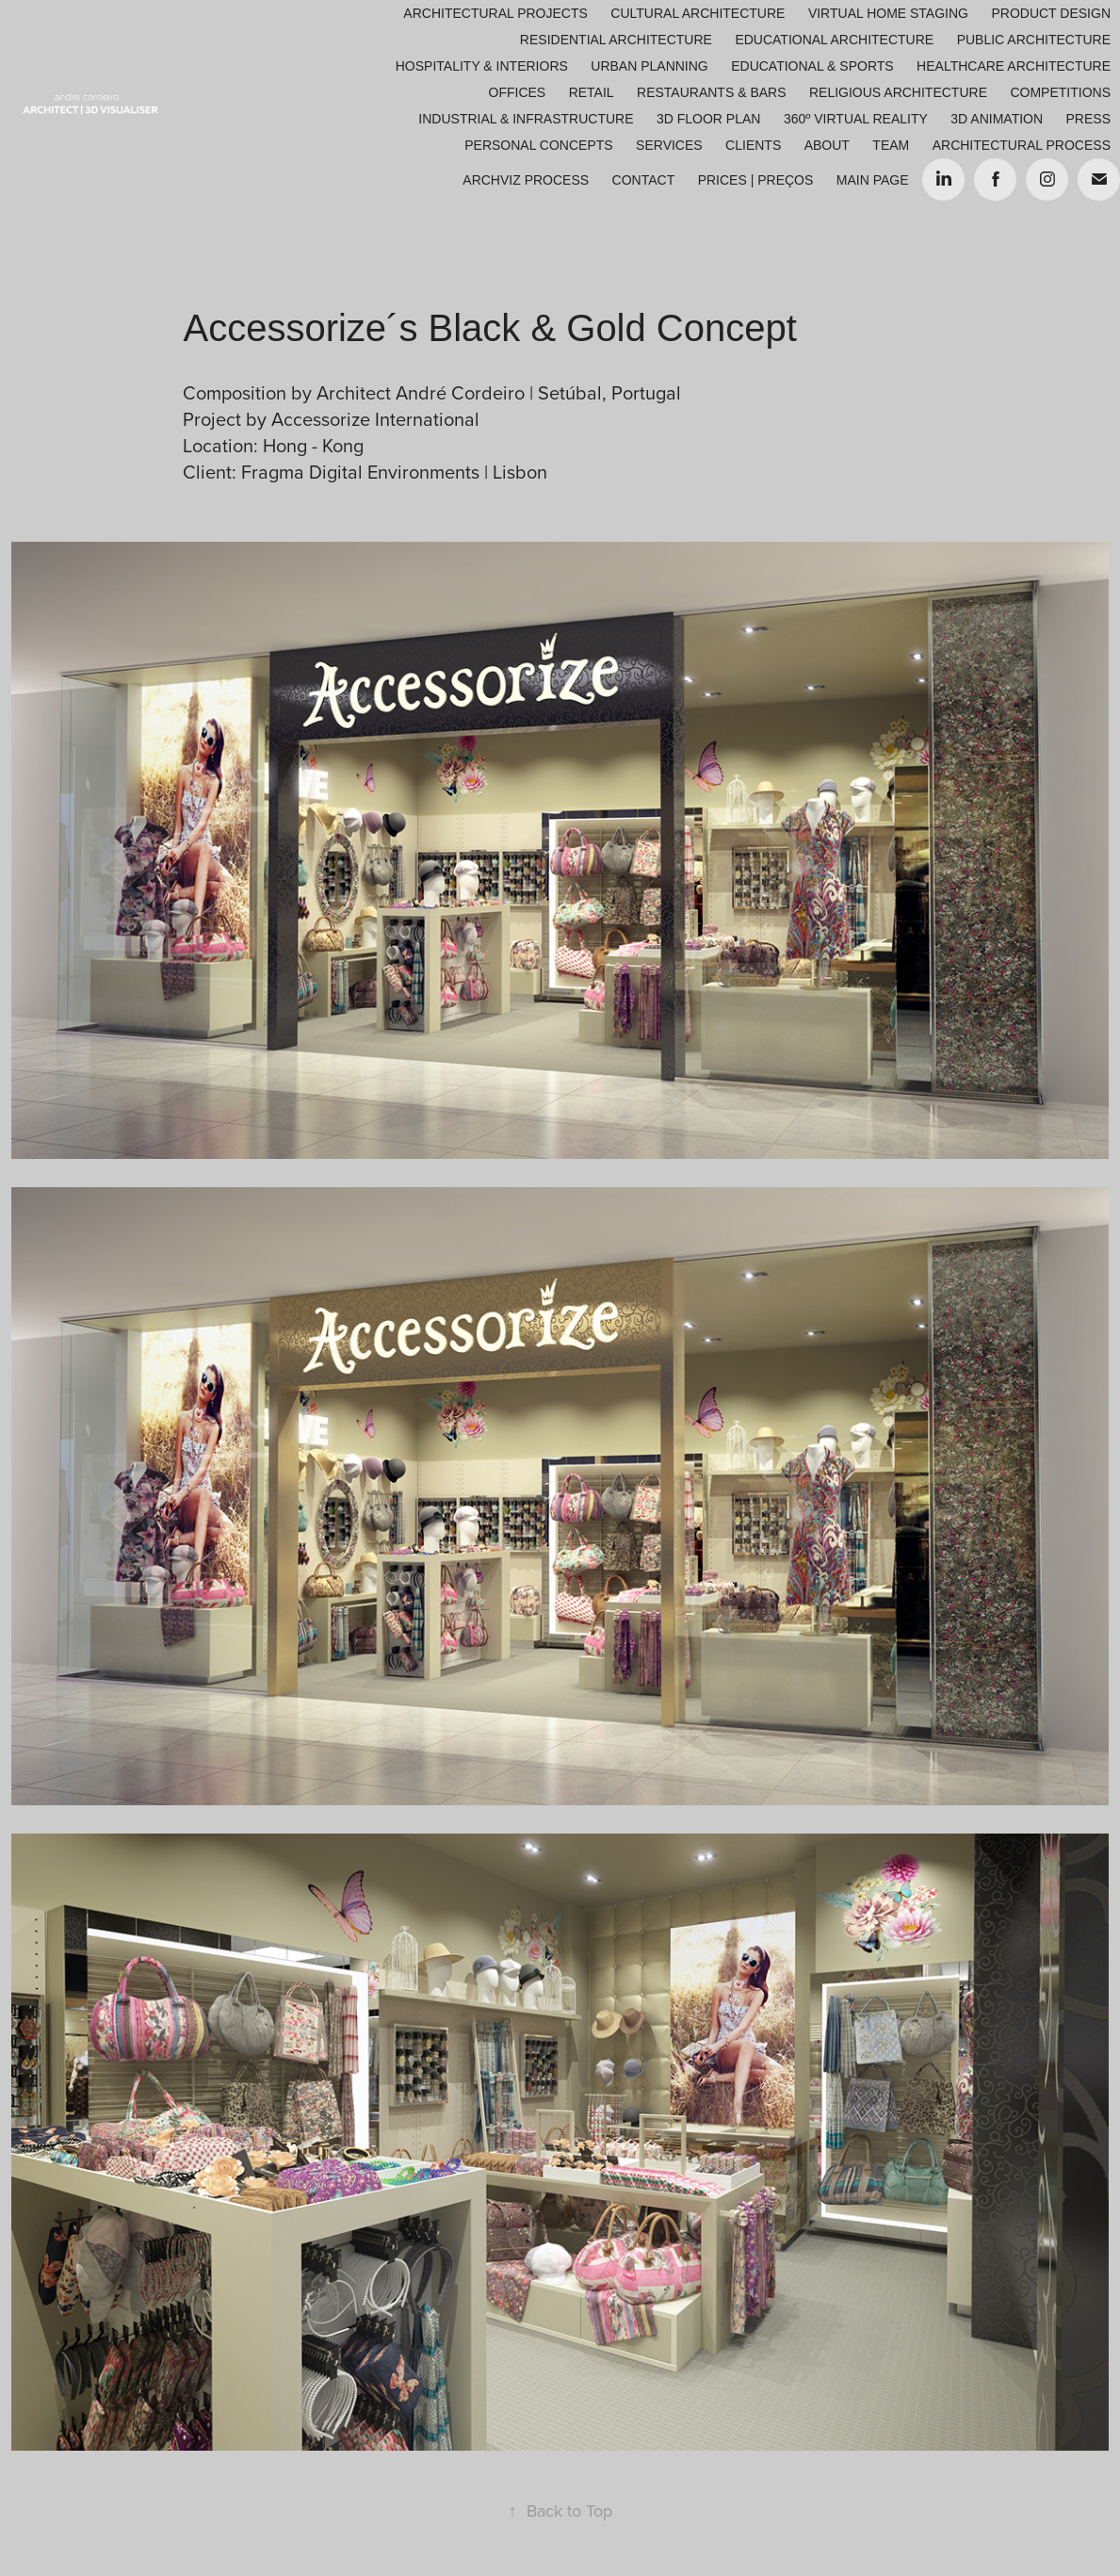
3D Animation (996, 118)
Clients (753, 145)
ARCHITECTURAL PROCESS (1022, 145)
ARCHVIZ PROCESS (526, 179)
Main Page (872, 179)
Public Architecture (1034, 39)
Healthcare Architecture (1014, 65)
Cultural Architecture (697, 13)
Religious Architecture (898, 92)
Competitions (1060, 92)
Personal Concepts (538, 145)
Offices (517, 92)
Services (669, 145)
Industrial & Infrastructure (525, 118)
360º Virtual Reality (856, 118)
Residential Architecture (616, 39)
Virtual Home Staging (888, 13)
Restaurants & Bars (711, 92)
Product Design (1051, 13)
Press (1088, 118)
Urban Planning (649, 65)
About (827, 145)
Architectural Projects (495, 13)
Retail (591, 92)
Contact (643, 179)
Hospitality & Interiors (482, 65)
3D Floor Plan (708, 118)
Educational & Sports (812, 65)
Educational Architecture (834, 39)
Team (890, 145)
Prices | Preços (756, 179)
